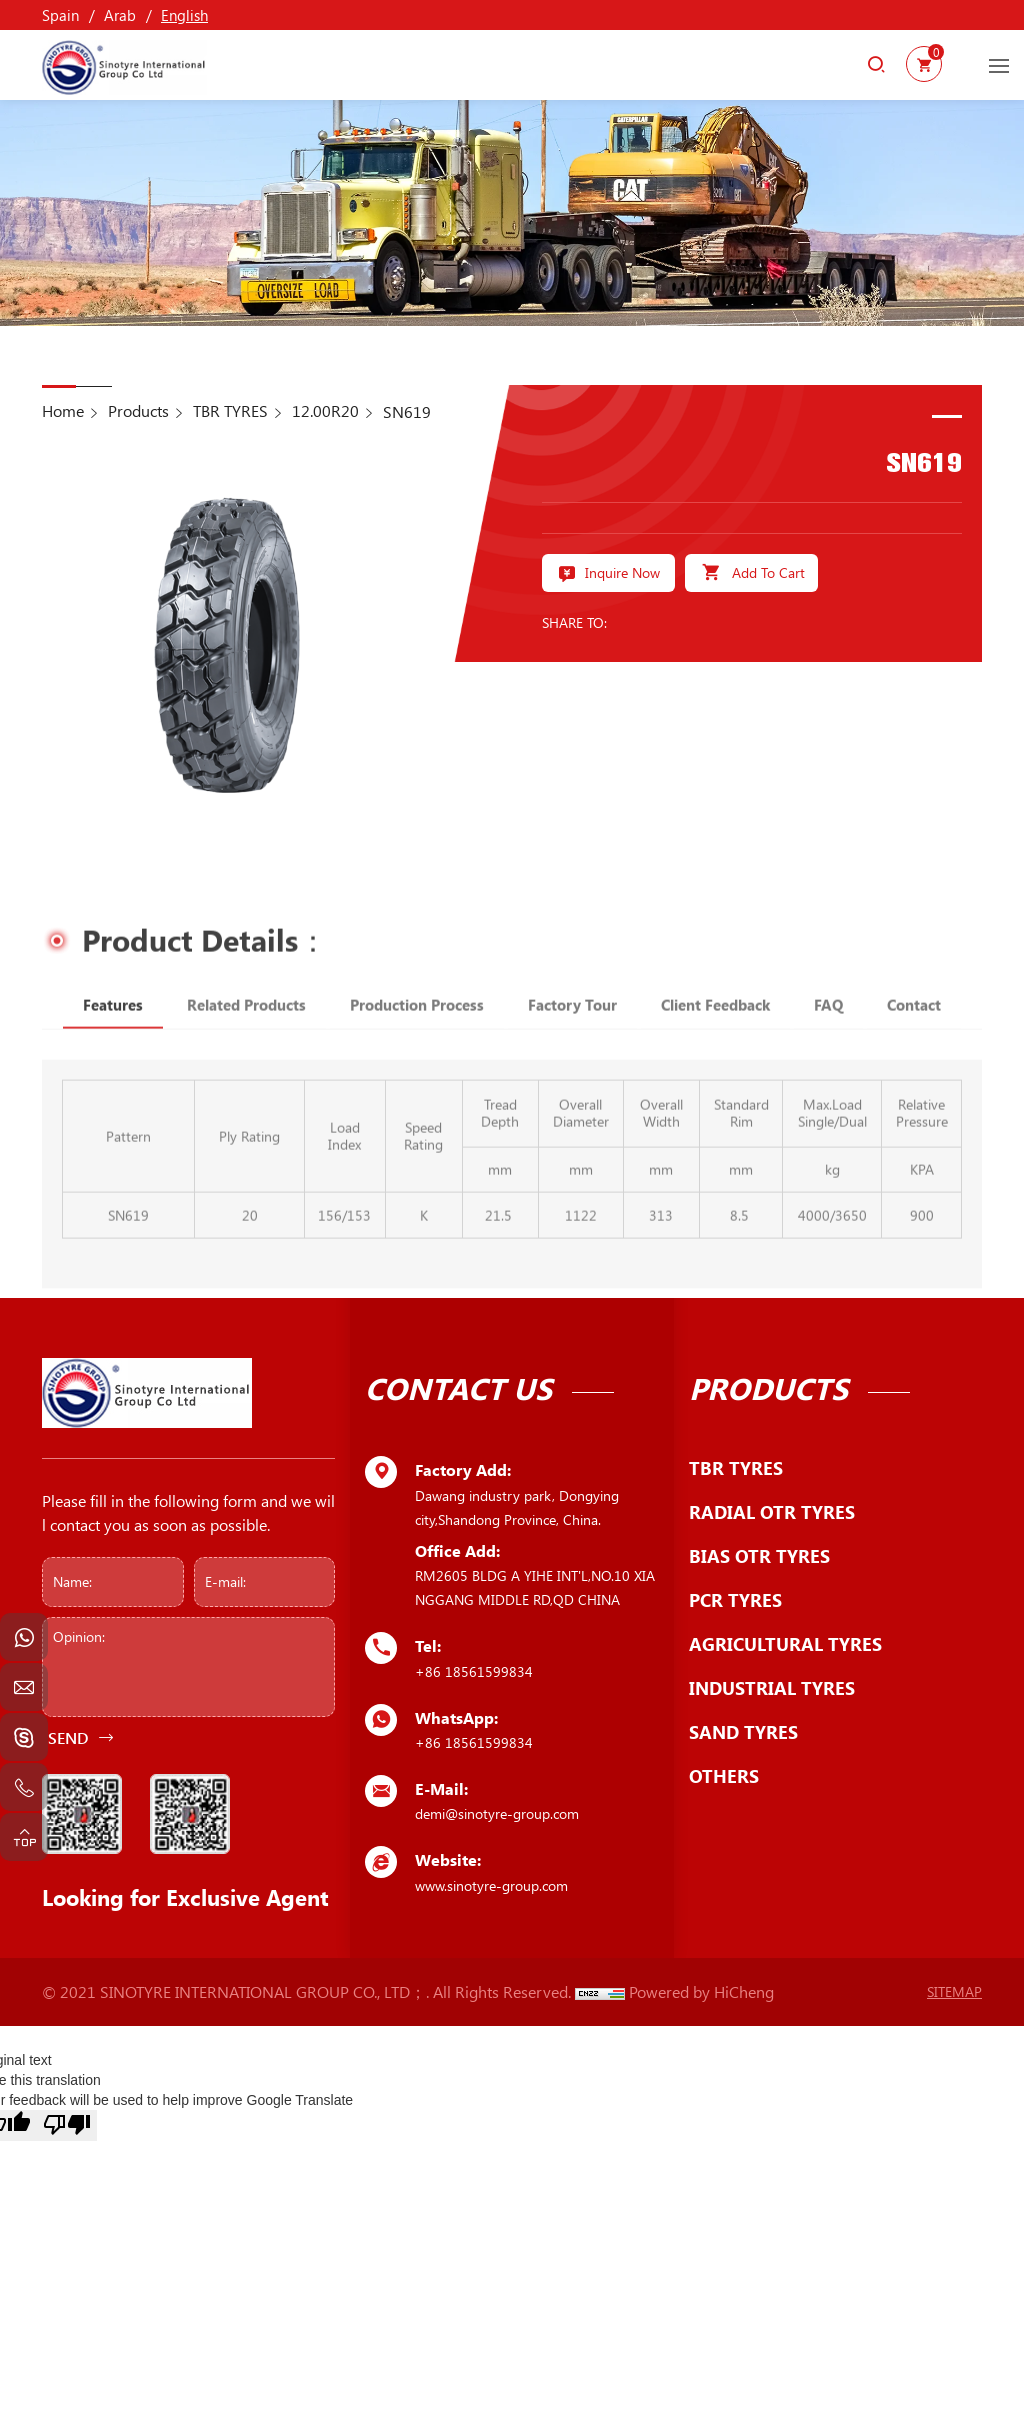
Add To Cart (768, 571)
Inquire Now (622, 571)
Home (63, 410)
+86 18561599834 (474, 1671)
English (184, 15)
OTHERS (724, 1776)
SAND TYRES (743, 1732)
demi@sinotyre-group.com (497, 1813)
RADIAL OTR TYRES (772, 1512)
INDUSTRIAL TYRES (772, 1688)
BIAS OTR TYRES (759, 1556)
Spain (60, 15)
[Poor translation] (67, 2125)
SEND (68, 1737)
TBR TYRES (230, 410)
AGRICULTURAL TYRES (785, 1644)
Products (138, 410)
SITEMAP (954, 1991)
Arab (120, 15)
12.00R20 (325, 410)
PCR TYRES (735, 1600)
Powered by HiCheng (701, 1991)
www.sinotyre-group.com (491, 1885)
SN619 (407, 411)
